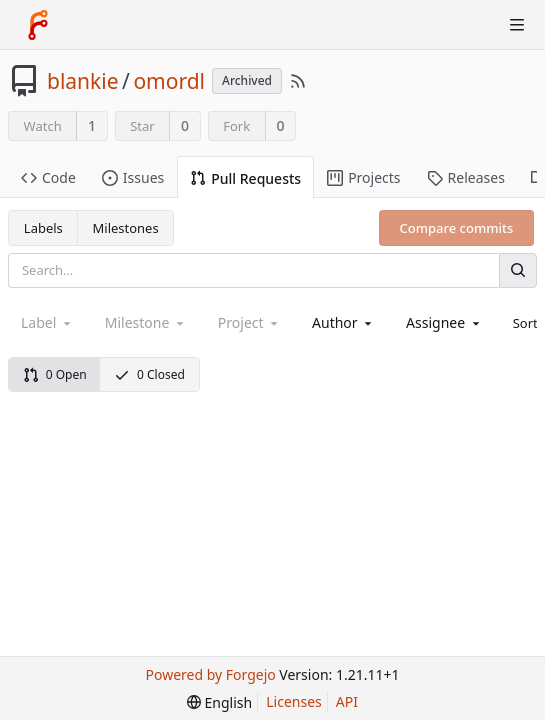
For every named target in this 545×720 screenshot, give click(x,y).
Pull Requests (245, 178)
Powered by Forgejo (211, 674)
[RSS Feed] (298, 81)
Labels (43, 228)
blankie (83, 81)
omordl (169, 81)
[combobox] (343, 322)
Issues (133, 177)
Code (48, 177)
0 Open (55, 374)
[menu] (219, 702)
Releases (466, 177)
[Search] (518, 270)
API (347, 701)
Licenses (294, 701)
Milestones (126, 228)
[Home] (38, 25)
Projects (363, 177)
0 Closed (149, 374)
